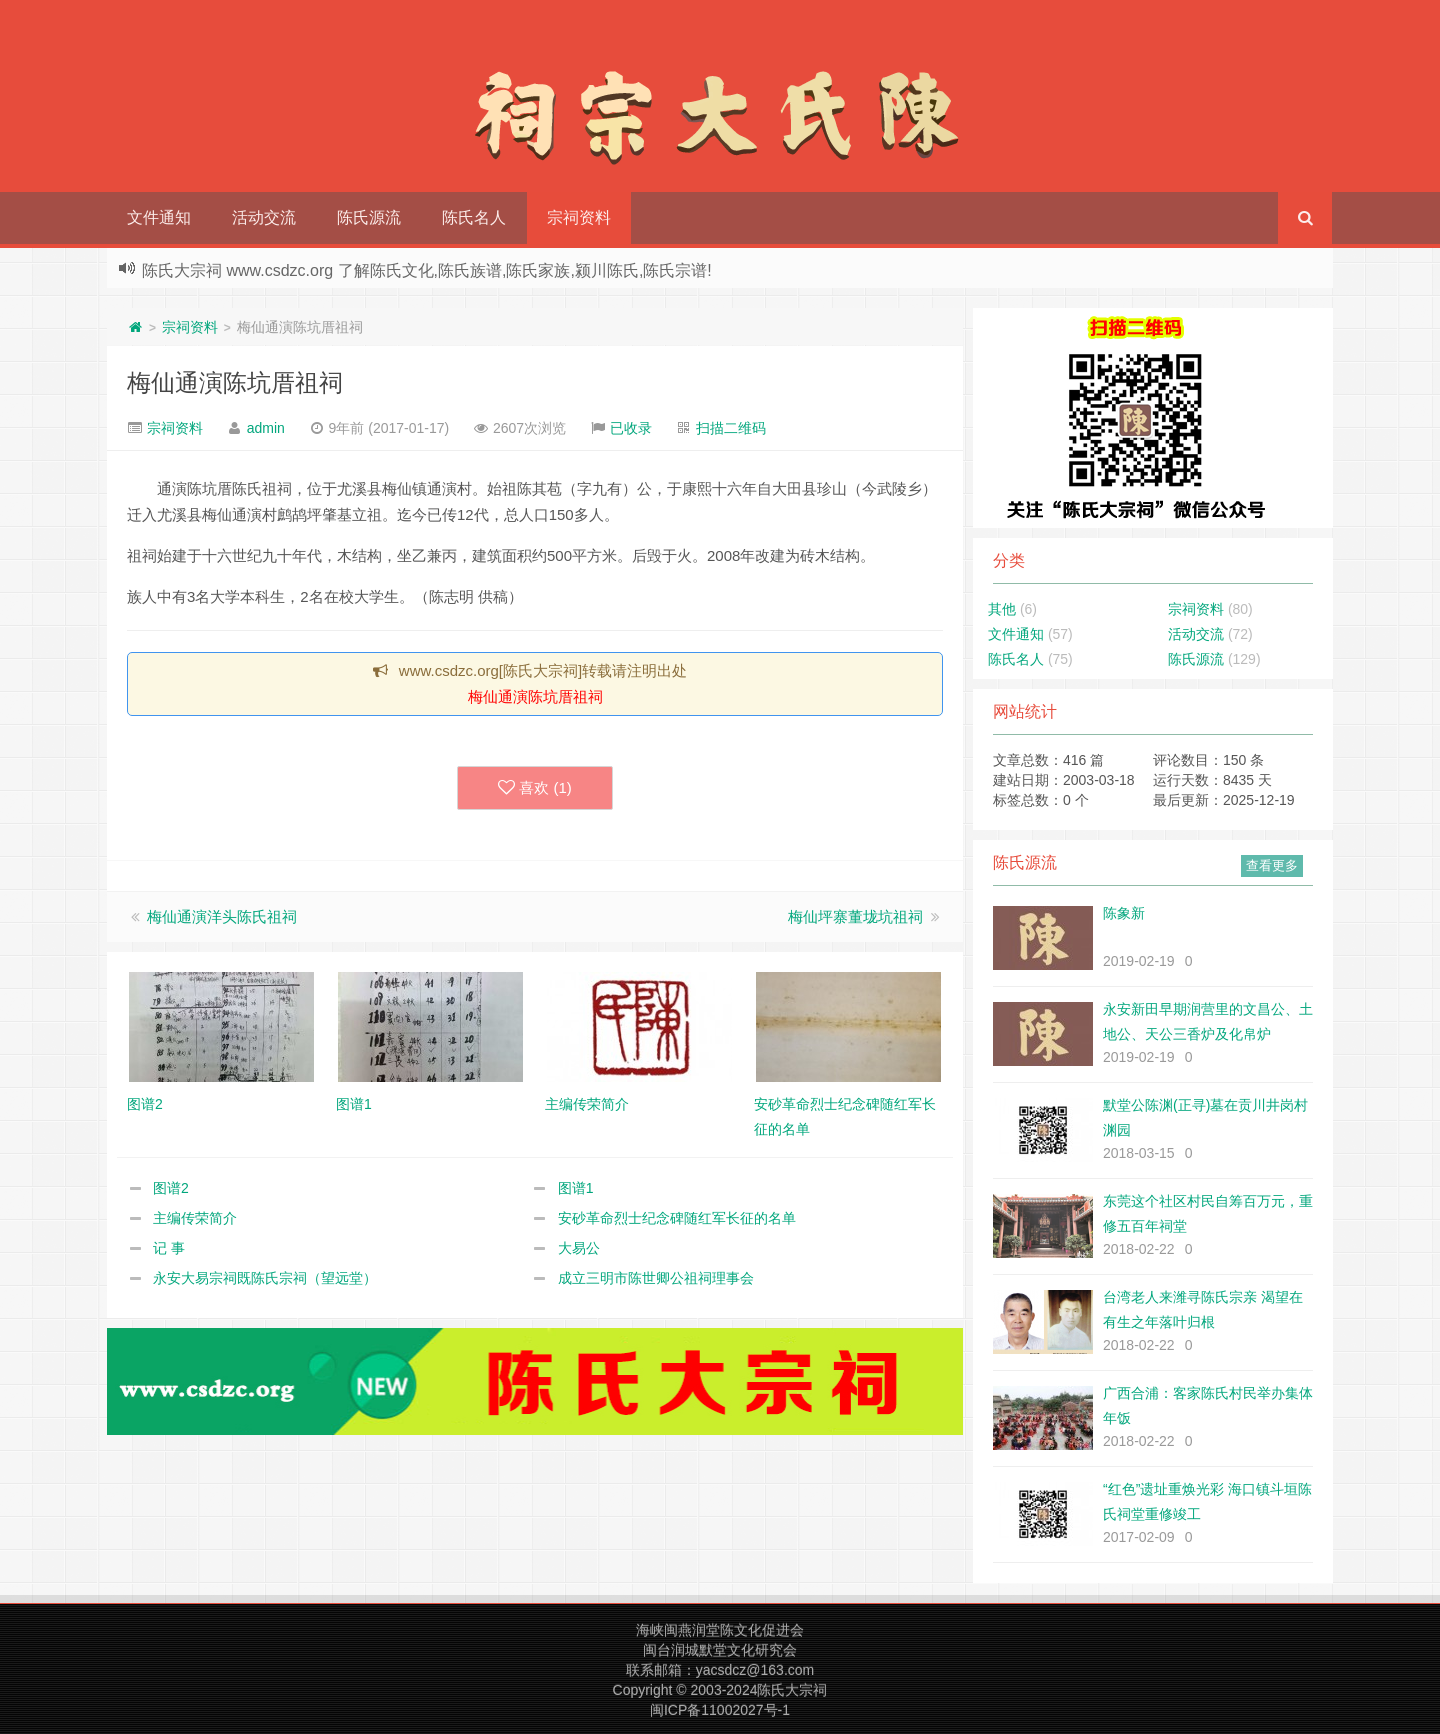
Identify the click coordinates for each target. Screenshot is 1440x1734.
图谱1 (576, 1188)
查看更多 (1272, 865)
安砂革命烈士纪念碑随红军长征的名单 (677, 1218)
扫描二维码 (731, 428)
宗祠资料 (579, 217)
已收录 (631, 428)
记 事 (169, 1248)
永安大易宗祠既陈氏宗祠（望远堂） (265, 1278)
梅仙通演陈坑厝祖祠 (235, 382)
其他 (1002, 609)
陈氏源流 (369, 217)
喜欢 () (535, 788)
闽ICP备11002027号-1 (720, 1710)
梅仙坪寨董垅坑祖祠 (855, 916)
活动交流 (264, 217)
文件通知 (159, 217)
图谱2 (171, 1188)
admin (266, 428)
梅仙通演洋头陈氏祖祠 (222, 916)
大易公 (579, 1248)
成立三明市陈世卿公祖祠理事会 (656, 1278)
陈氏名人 (474, 217)
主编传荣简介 (195, 1218)
